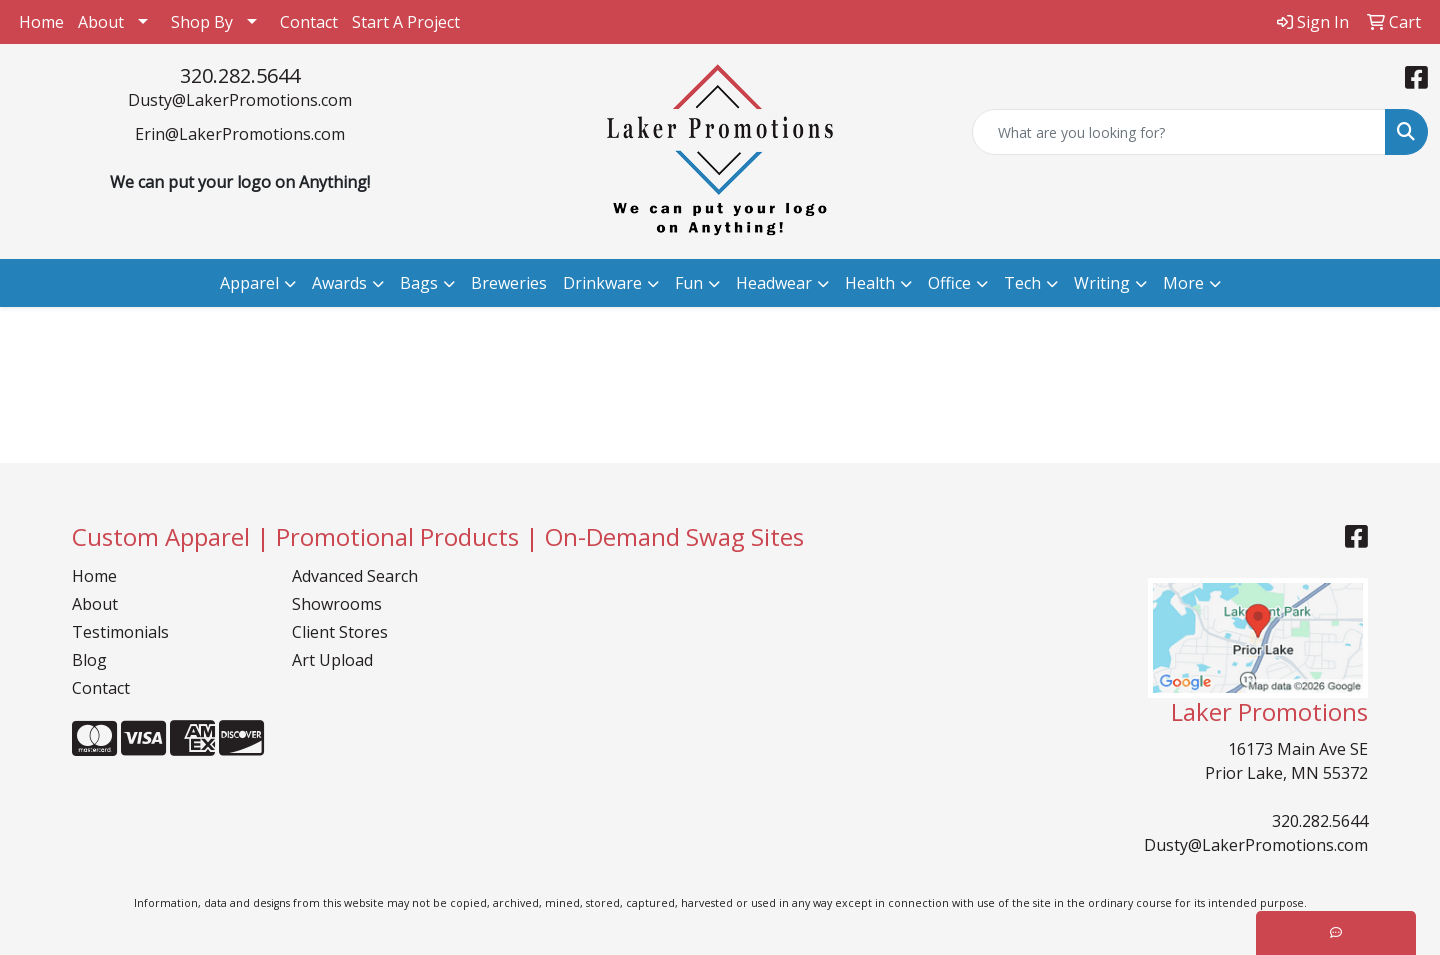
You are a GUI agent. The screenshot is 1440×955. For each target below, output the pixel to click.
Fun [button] (689, 283)
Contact (309, 22)
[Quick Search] (1179, 132)
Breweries (509, 283)
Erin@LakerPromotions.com (240, 134)
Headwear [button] (774, 283)
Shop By (202, 22)
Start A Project (406, 22)
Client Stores (340, 632)
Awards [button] (339, 283)
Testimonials (120, 632)
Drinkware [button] (602, 283)
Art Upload (332, 660)
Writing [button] (1102, 283)
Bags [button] (419, 283)
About (101, 22)
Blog (89, 660)
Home (41, 22)
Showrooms (337, 604)
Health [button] (870, 283)
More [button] (1183, 283)
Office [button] (949, 283)
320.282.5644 (240, 75)
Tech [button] (1022, 283)
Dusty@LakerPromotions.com (240, 100)
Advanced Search (355, 576)
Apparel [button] (249, 283)
